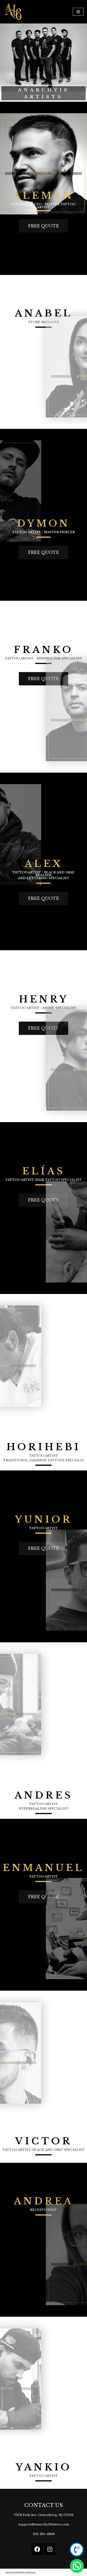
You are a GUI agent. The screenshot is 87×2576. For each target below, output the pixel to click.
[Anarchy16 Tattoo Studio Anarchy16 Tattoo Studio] (12, 11)
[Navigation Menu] (78, 12)
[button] (77, 2566)
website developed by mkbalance (21, 2572)
